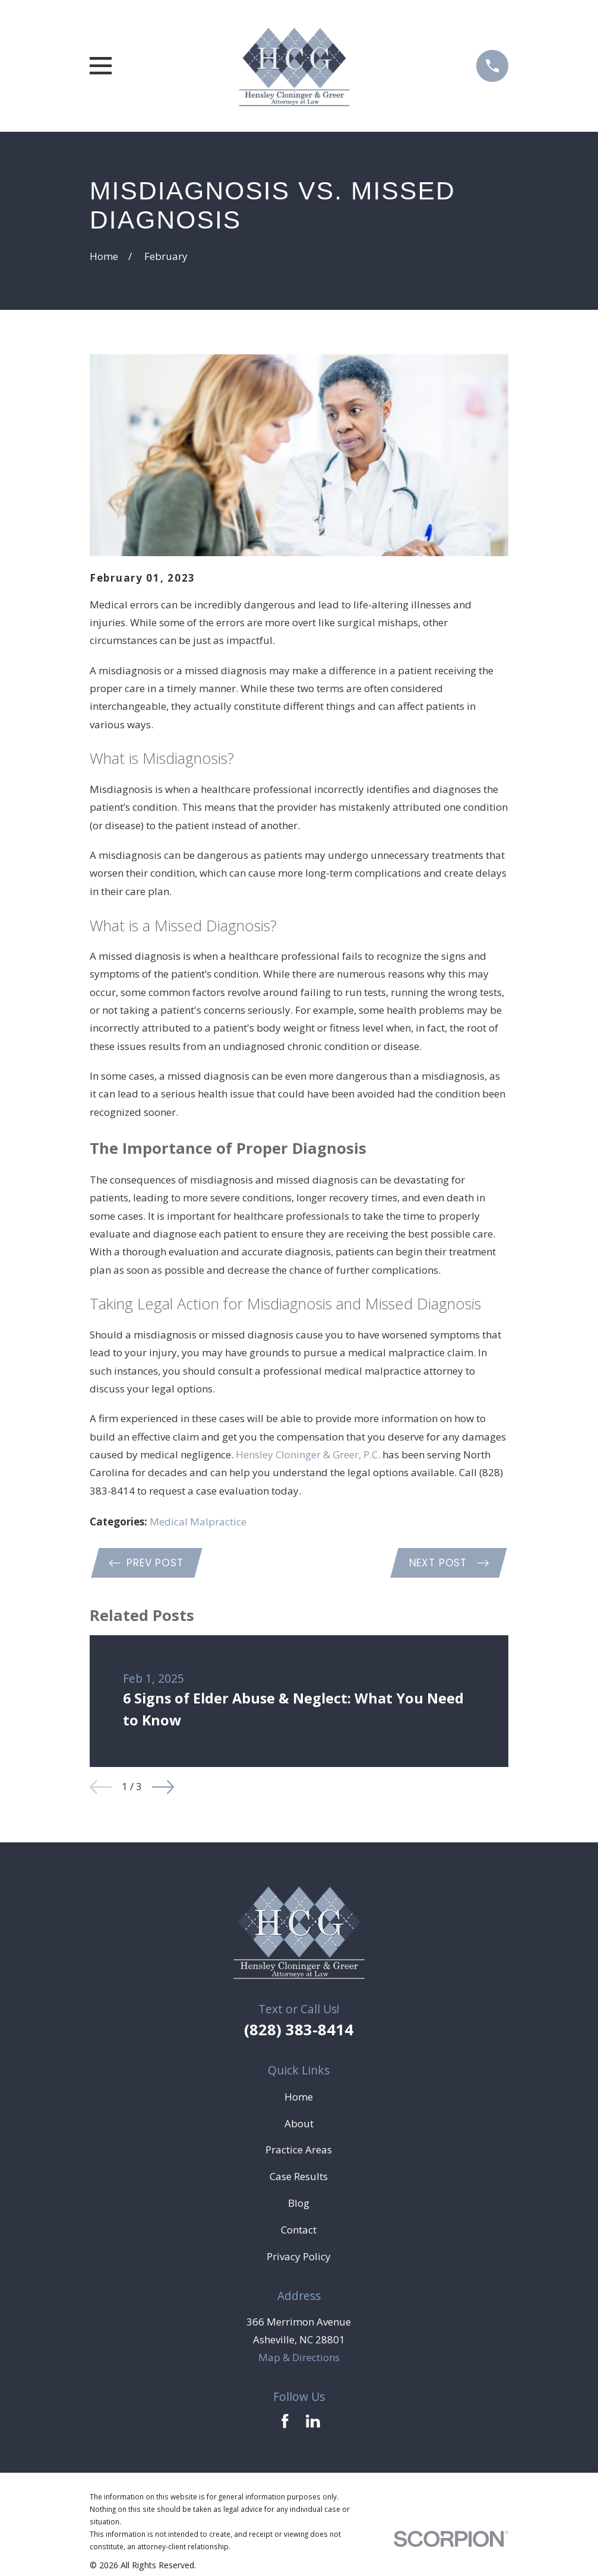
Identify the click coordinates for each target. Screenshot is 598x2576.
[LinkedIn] (313, 2423)
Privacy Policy (299, 2257)
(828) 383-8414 (298, 2030)
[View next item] (163, 1788)
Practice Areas (298, 2151)
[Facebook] (285, 2423)
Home (298, 2098)
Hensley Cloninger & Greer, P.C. (308, 1454)
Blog (298, 2205)
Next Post (447, 1563)
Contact (299, 2231)
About (299, 2124)
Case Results (299, 2178)
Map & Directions (299, 2359)
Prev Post (147, 1563)
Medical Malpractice (198, 1521)
